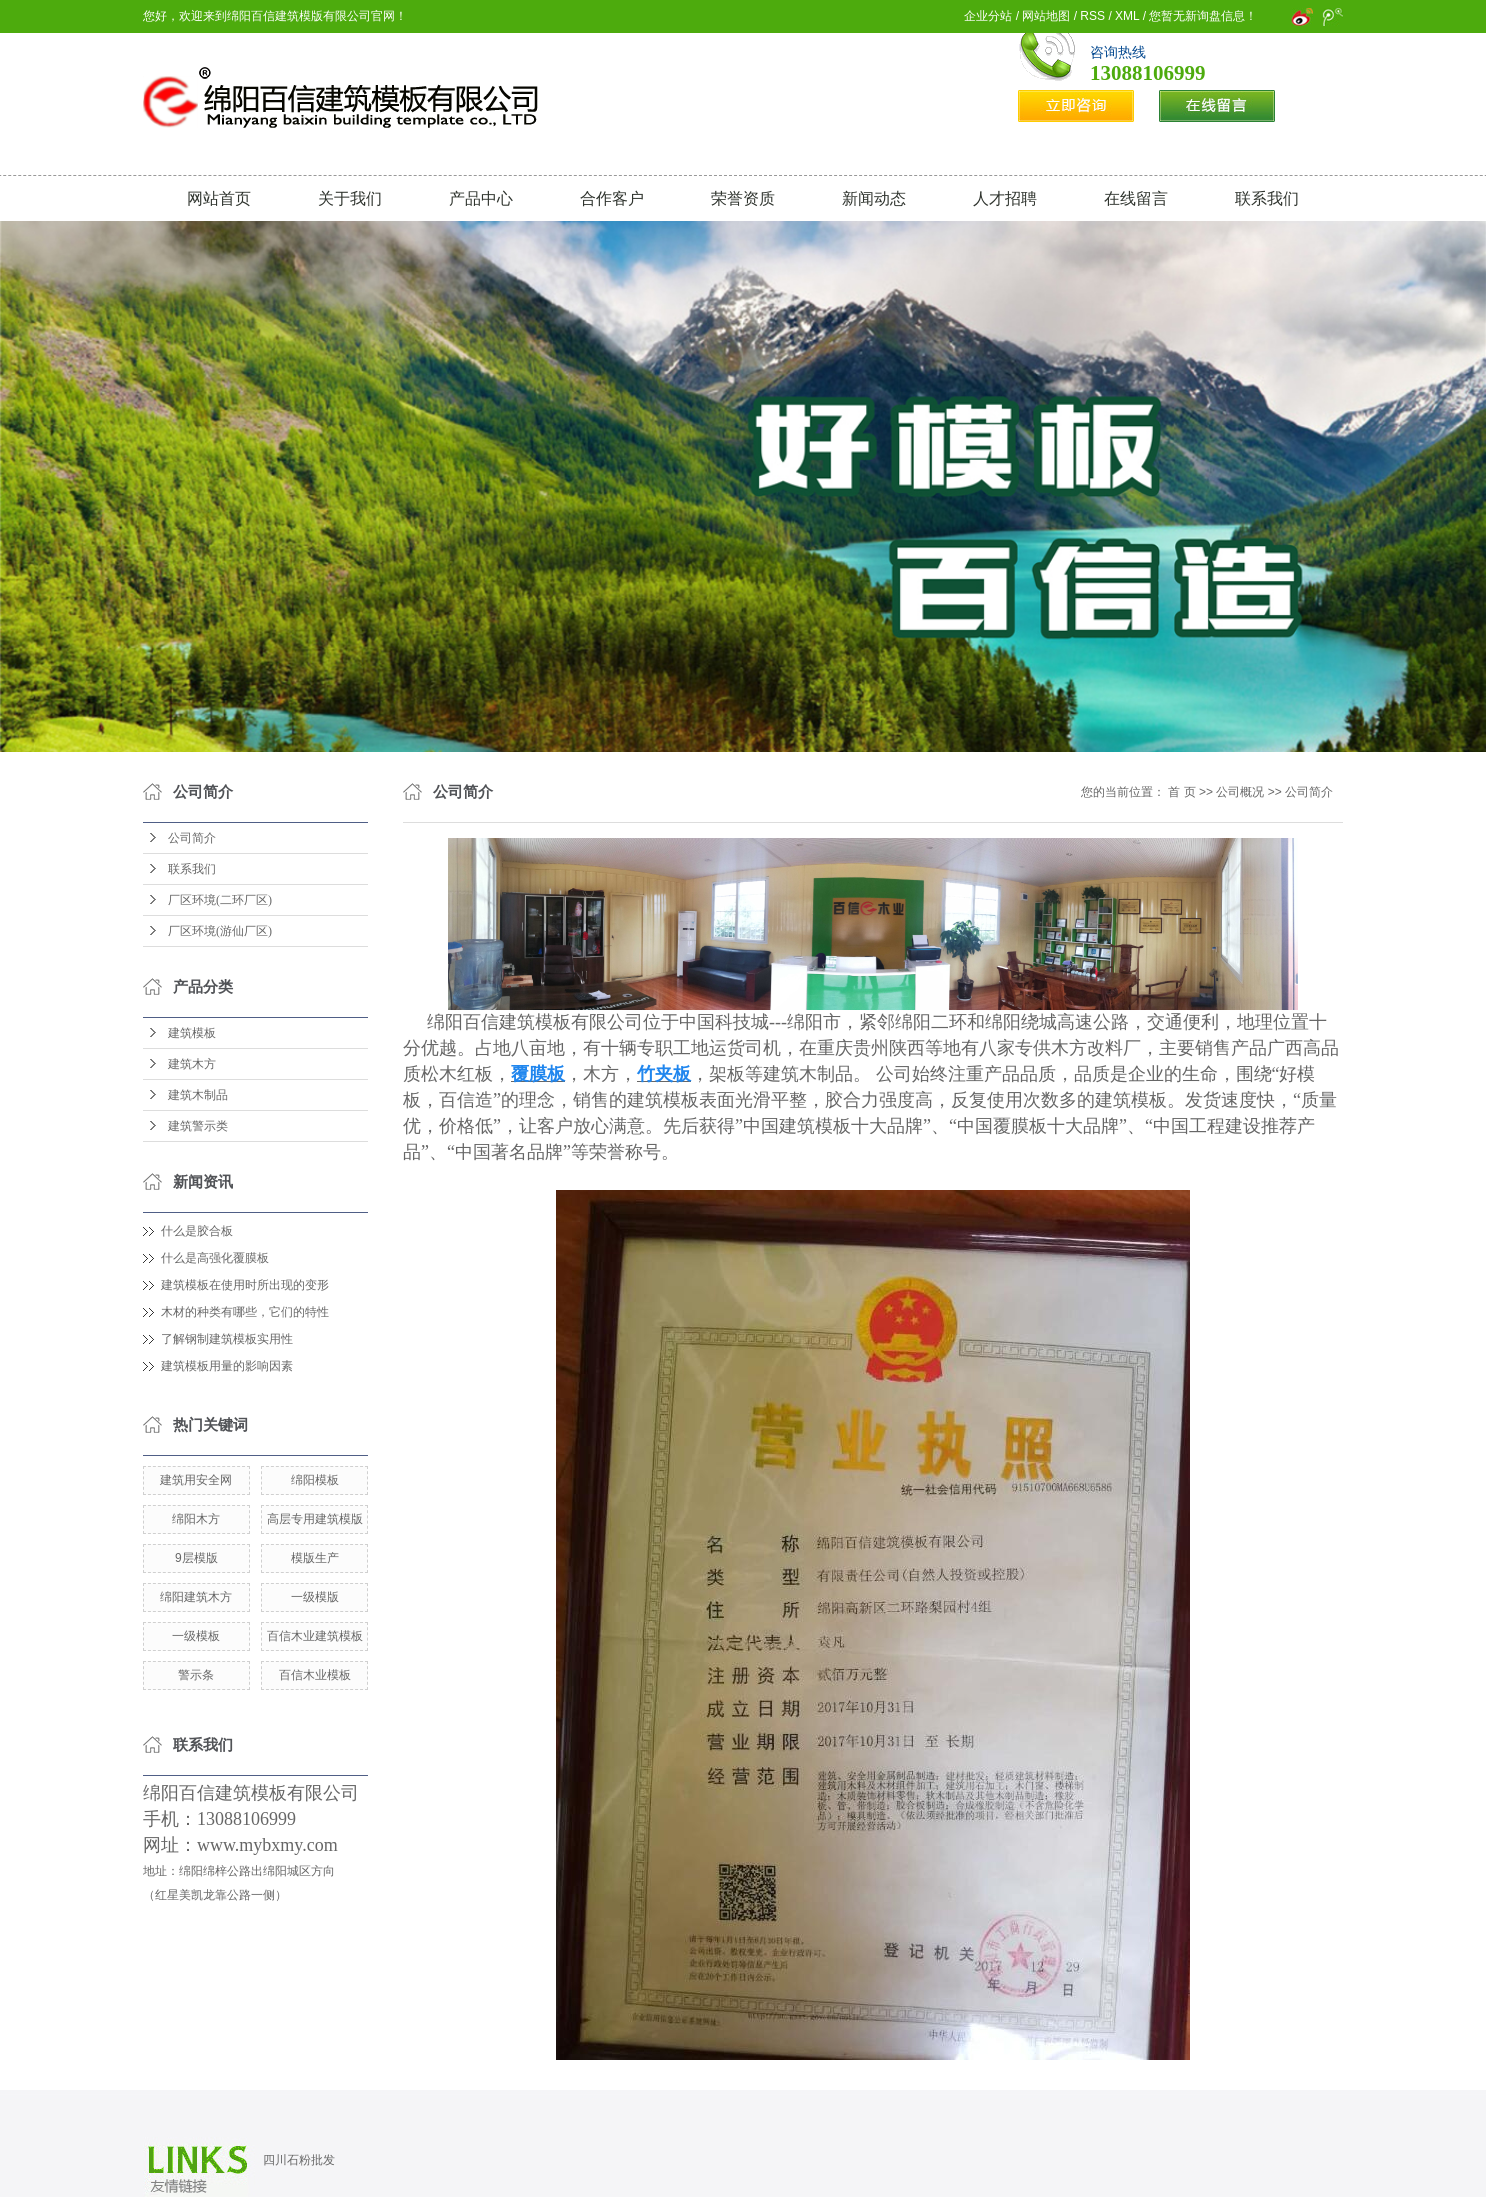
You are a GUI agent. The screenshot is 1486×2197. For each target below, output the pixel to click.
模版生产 (315, 1558)
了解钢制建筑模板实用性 (227, 1339)
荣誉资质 (743, 198)
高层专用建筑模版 (315, 1519)
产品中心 (481, 198)
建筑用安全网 (196, 1480)
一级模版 (315, 1597)
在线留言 (1136, 198)
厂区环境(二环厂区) (220, 900)
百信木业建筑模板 (315, 1636)
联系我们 (1267, 198)
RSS (1092, 16)
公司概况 (1240, 792)
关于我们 (350, 198)
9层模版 (196, 1558)
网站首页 (219, 198)
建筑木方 (192, 1064)
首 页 (1181, 792)
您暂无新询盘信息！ (1203, 16)
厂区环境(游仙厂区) (220, 931)
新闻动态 (874, 198)
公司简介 (192, 838)
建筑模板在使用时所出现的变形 (245, 1285)
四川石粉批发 (299, 2160)
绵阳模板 (315, 1480)
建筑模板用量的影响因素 (227, 1366)
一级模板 (196, 1636)
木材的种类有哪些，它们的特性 (245, 1312)
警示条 (196, 1675)
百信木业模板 (315, 1675)
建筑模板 (192, 1033)
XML (1127, 16)
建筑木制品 (198, 1095)
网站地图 (1046, 16)
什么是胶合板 (197, 1231)
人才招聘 (1005, 198)
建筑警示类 (198, 1126)
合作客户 (612, 198)
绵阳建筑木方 (196, 1597)
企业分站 (988, 16)
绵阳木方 (196, 1519)
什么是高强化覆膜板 (215, 1258)
